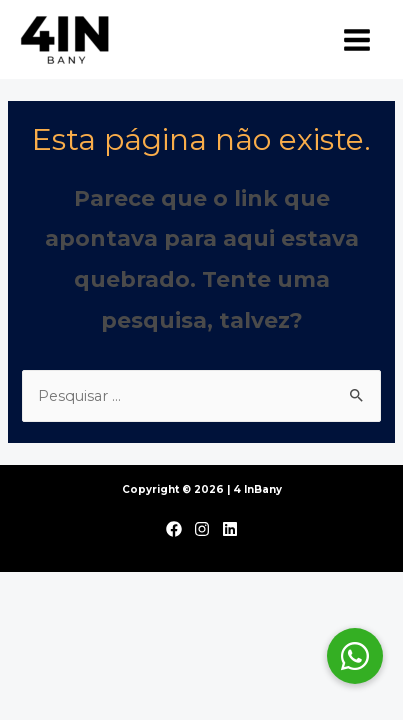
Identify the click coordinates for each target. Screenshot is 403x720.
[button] (355, 656)
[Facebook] (174, 529)
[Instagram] (202, 529)
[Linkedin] (230, 529)
